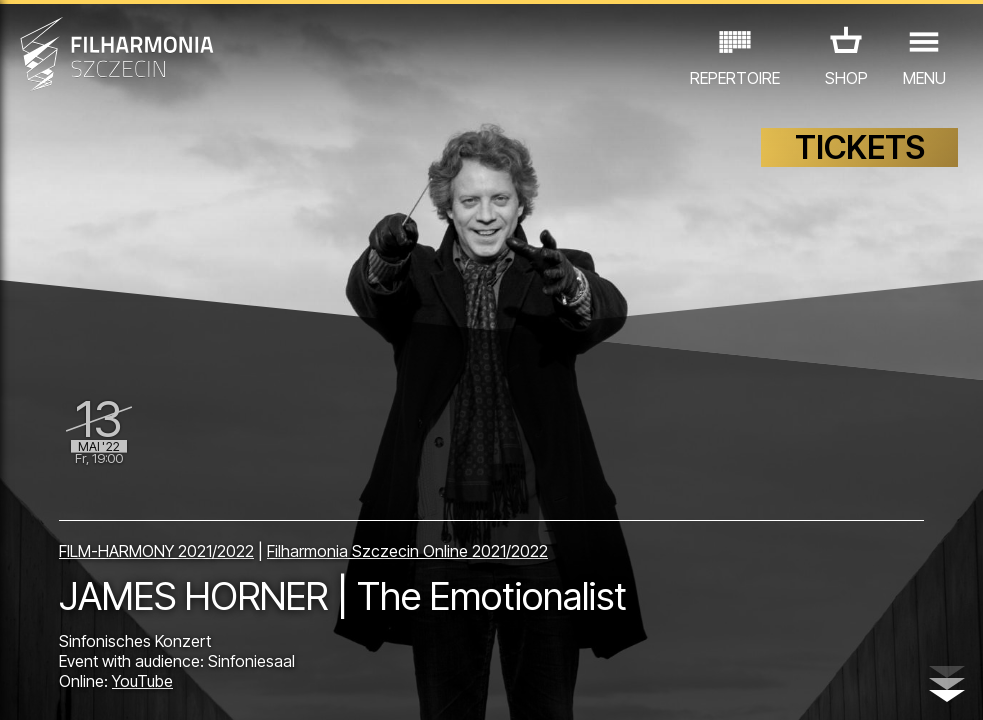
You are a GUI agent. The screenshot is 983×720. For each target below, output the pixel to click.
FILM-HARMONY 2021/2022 (156, 551)
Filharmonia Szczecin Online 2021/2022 (407, 551)
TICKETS (860, 147)
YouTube (142, 681)
